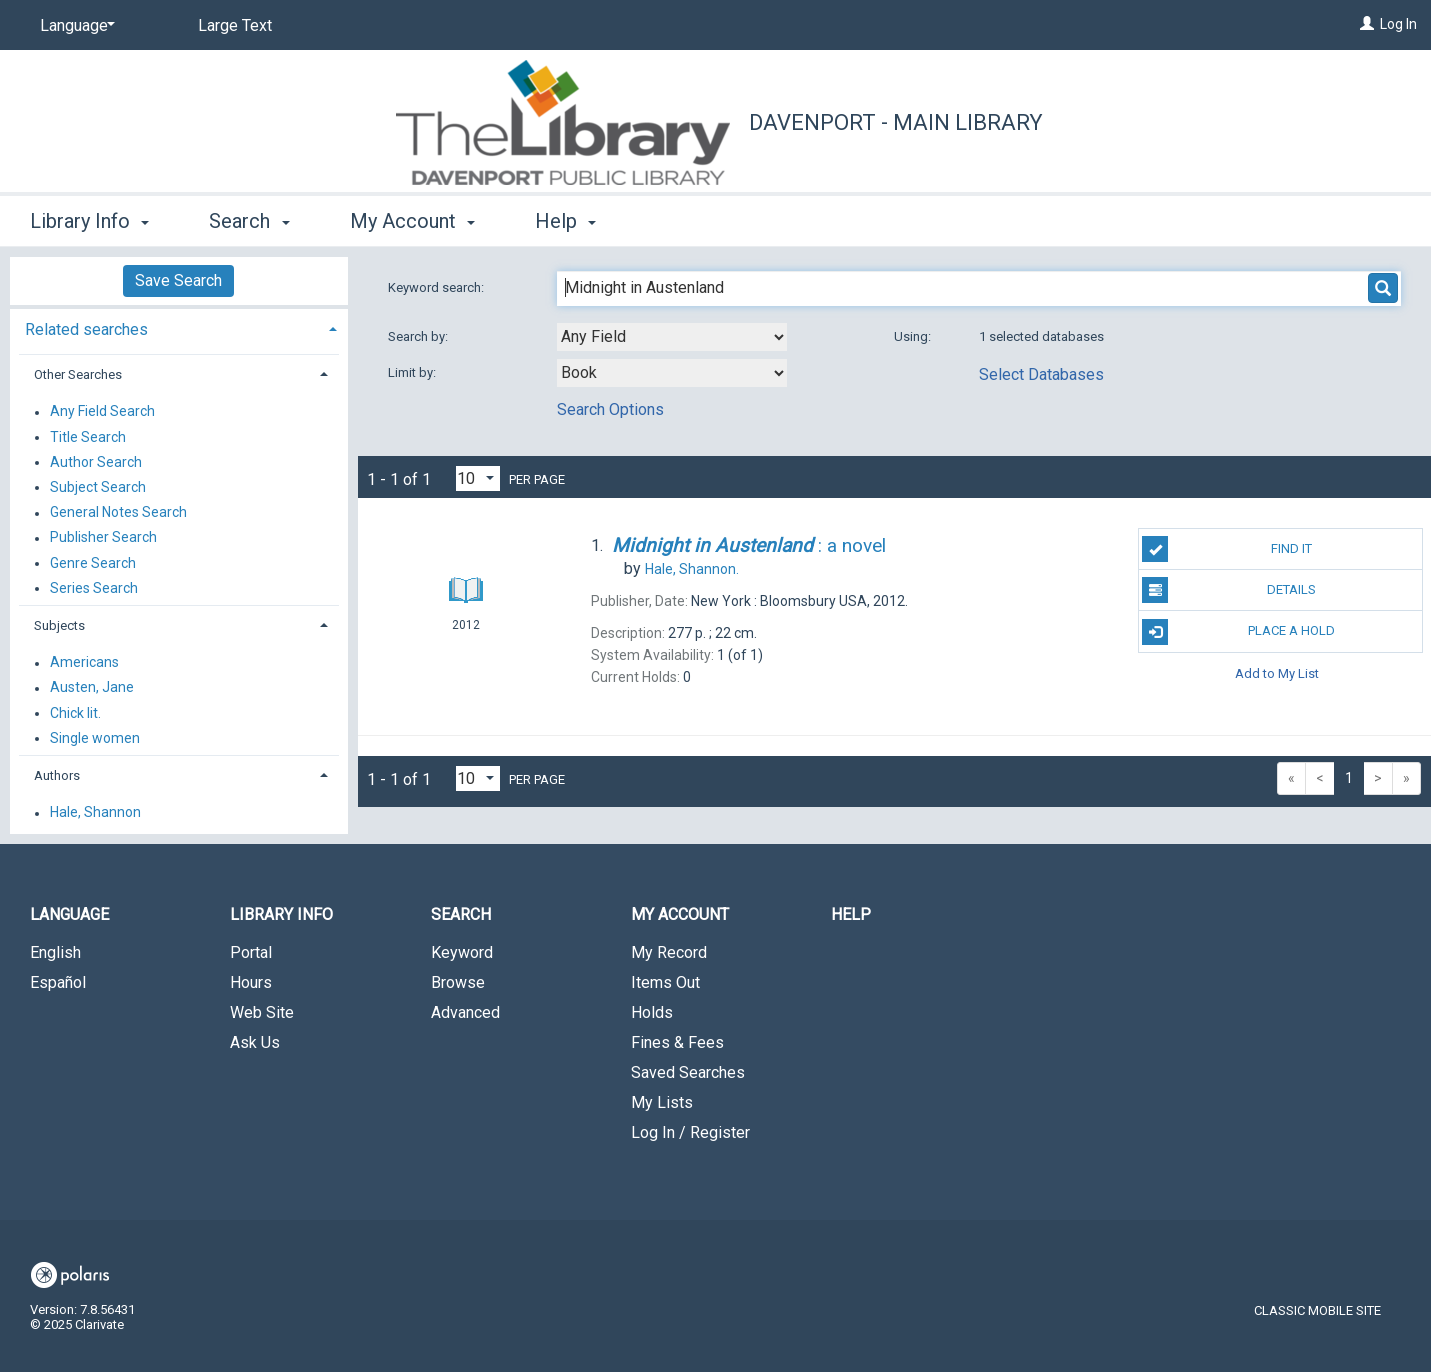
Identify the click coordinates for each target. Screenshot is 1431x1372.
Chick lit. (75, 713)
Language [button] (69, 914)
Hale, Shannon (95, 813)
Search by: (419, 336)
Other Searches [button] (78, 374)
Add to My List (1277, 673)
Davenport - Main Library (896, 122)
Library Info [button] (89, 221)
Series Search (94, 588)
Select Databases (1041, 374)
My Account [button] (412, 221)
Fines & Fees (677, 1042)
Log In (1398, 24)
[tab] (179, 327)
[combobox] (672, 337)
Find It (1227, 549)
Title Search (88, 437)
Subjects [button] (59, 625)
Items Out (665, 982)
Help (851, 914)
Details (1229, 590)
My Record (669, 952)
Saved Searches (688, 1072)
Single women (95, 738)
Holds (652, 1012)
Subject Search (98, 487)
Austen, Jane (92, 688)
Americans (84, 663)
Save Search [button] (178, 280)
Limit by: (413, 372)
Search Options (610, 409)
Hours (251, 982)
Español (58, 982)
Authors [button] (57, 775)
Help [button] (565, 221)
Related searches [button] (86, 329)
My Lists (662, 1102)
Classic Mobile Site (1317, 1310)
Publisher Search (103, 538)
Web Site (262, 1012)
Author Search (96, 462)
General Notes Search (118, 513)
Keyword (462, 952)
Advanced (465, 1012)
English (55, 952)
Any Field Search (102, 412)
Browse (458, 982)
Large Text (235, 25)
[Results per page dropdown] (478, 478)
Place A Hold (1238, 632)
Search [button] (249, 221)
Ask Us (255, 1042)
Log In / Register (690, 1132)
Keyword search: (437, 287)
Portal (251, 952)
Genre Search (93, 563)
